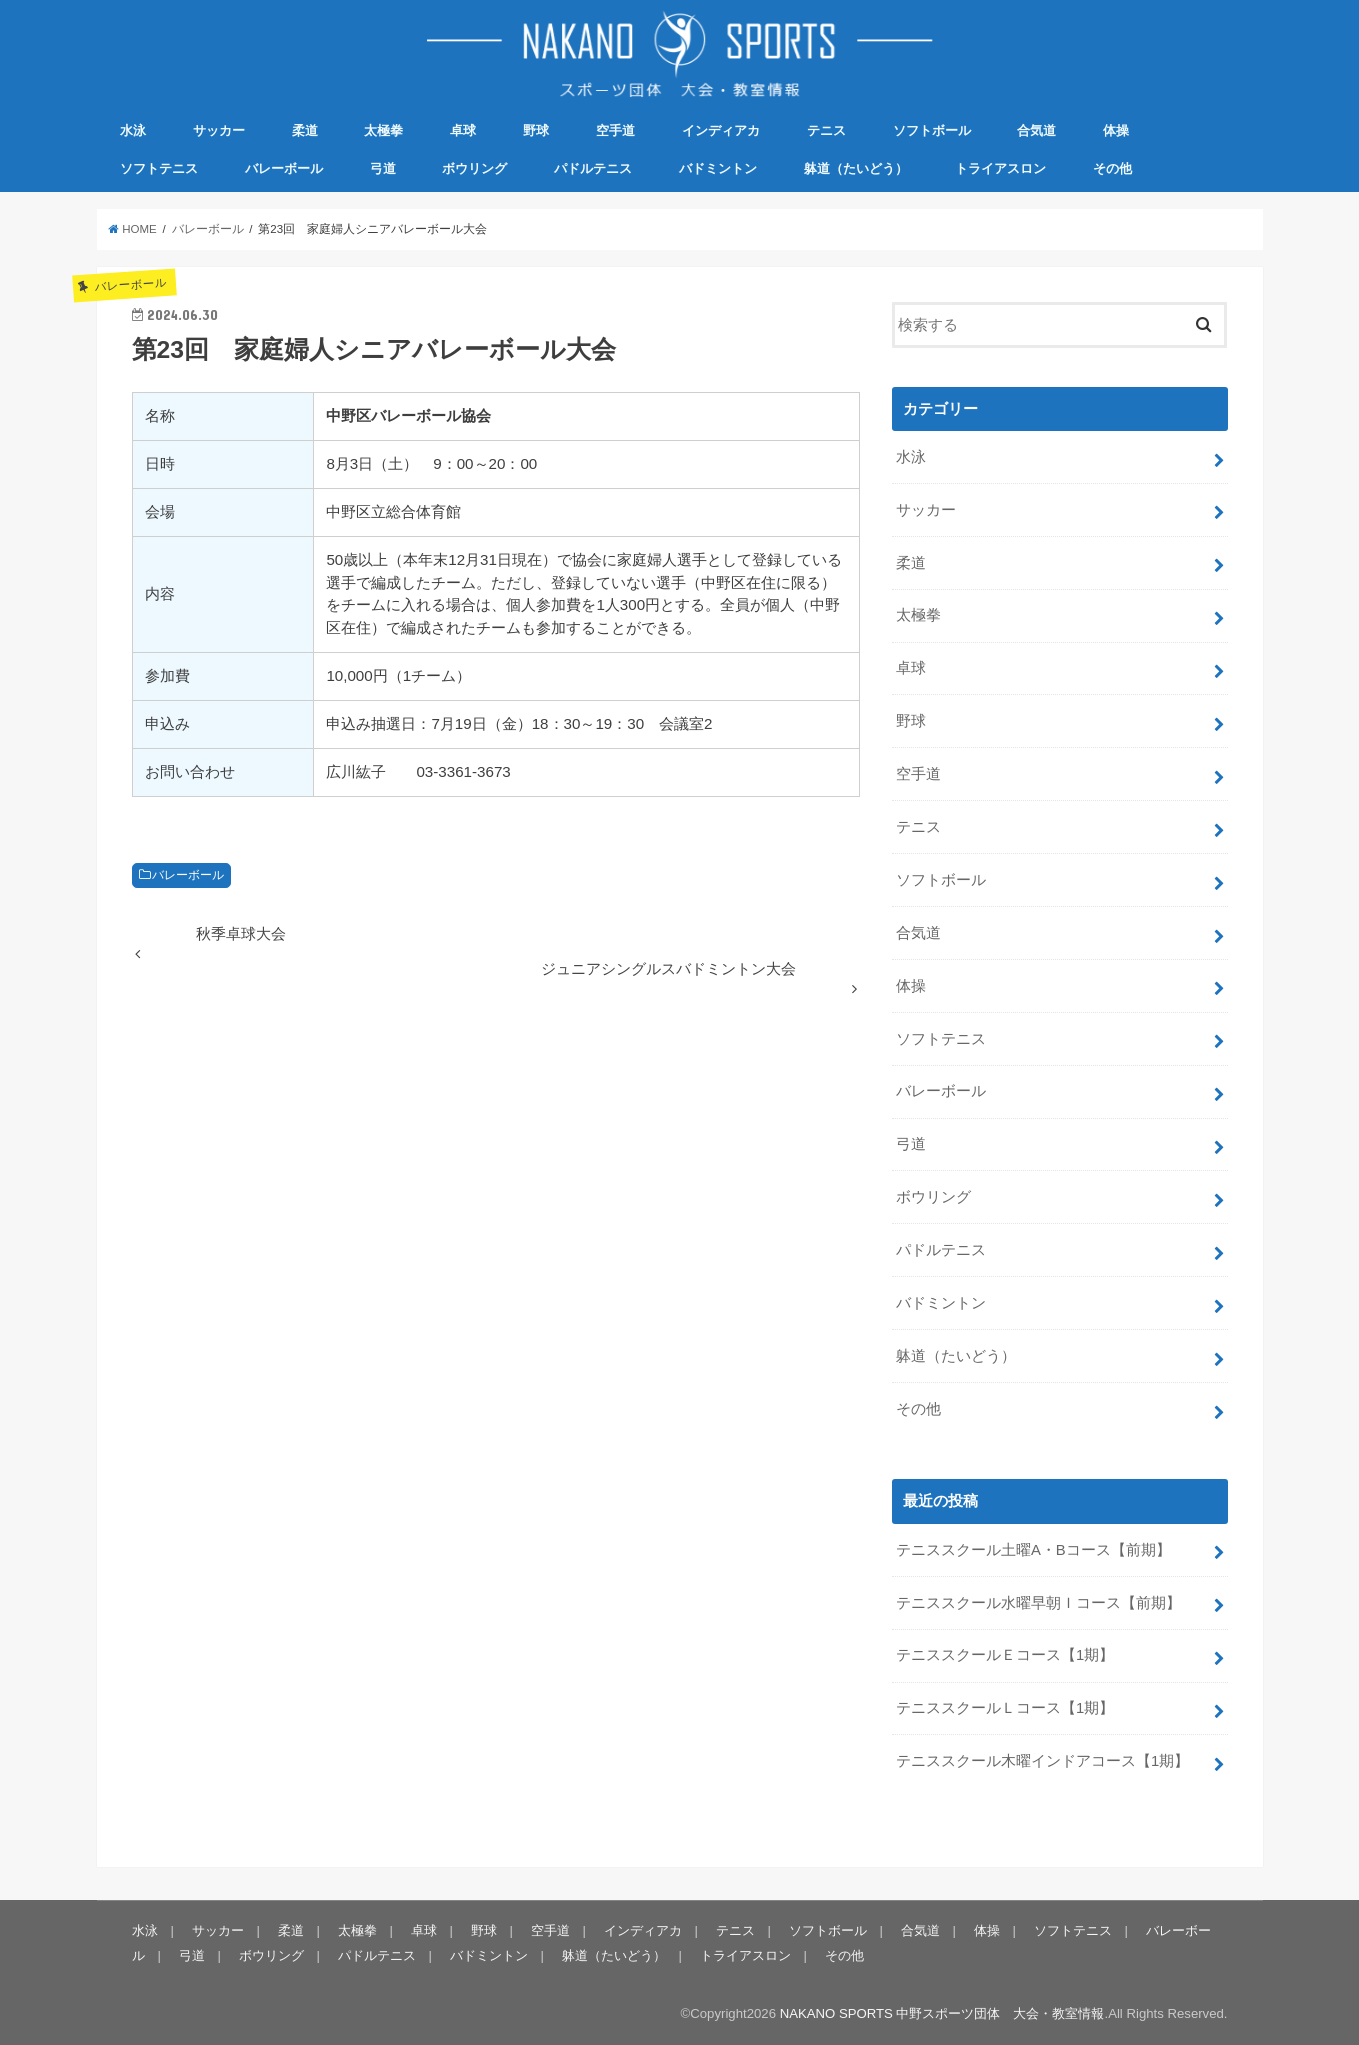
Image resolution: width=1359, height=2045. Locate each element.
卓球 (463, 130)
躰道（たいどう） (856, 168)
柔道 (305, 130)
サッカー (219, 130)
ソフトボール (932, 130)
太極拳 (383, 130)
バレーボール (284, 168)
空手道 (615, 130)
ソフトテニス (159, 168)
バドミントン (718, 168)
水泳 (133, 130)
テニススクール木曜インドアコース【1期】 (1042, 1761)
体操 (1116, 130)
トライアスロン (1000, 168)
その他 (1112, 168)
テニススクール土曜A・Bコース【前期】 (1033, 1550)
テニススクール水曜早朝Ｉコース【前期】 (1038, 1603)
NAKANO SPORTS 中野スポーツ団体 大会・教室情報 (942, 2013)
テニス (826, 130)
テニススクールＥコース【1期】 (1005, 1655)
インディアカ (721, 130)
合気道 (1036, 130)
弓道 (383, 168)
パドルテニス (593, 168)
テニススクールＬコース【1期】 (1005, 1708)
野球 (536, 130)
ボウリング (474, 168)
